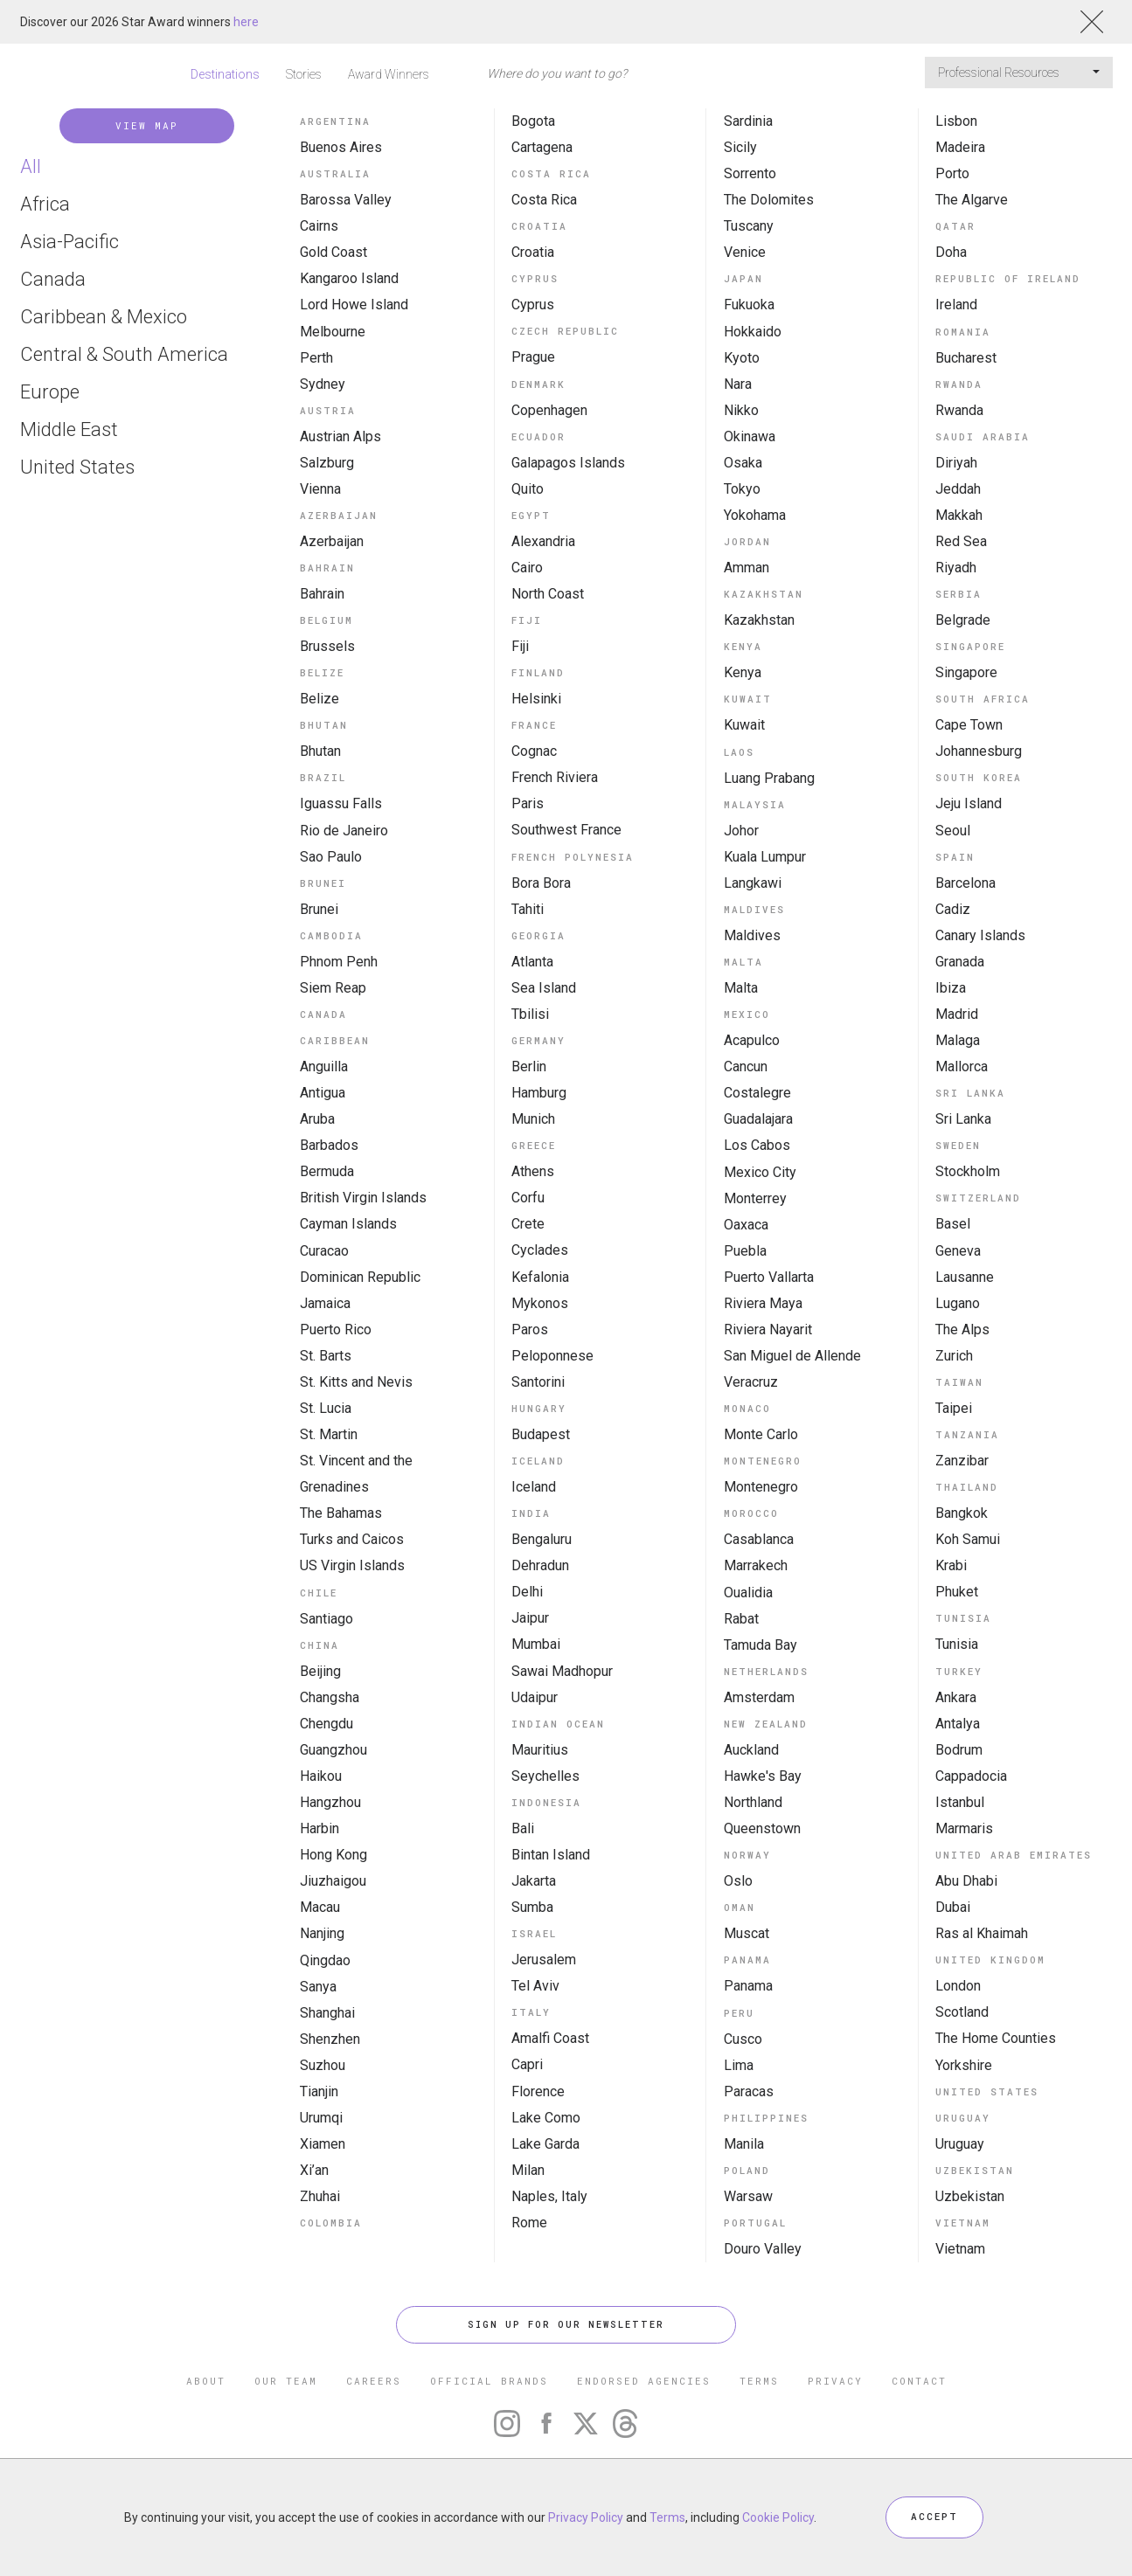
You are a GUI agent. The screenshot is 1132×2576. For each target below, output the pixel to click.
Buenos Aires (341, 147)
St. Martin (329, 1434)
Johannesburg (978, 751)
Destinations (225, 74)
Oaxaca (746, 1224)
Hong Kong (333, 1854)
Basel (952, 1223)
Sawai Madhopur (562, 1671)
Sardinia (748, 121)
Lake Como (545, 2117)
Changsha (329, 1697)
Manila (744, 2144)
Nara (738, 384)
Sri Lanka (963, 1119)
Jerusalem (543, 1959)
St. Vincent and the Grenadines (356, 1473)
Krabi (951, 1565)
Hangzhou (330, 1802)
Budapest (540, 1434)
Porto (952, 173)
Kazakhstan (759, 620)
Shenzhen (330, 2039)
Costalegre (757, 1092)
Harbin (319, 1828)
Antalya (957, 1723)
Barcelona (965, 883)
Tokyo (742, 489)
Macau (320, 1907)
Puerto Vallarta (769, 1277)
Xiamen (322, 2144)
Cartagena (542, 147)
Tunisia (956, 1644)
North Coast (547, 593)
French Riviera (554, 777)
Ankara (955, 1697)
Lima (739, 2065)
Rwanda (959, 410)
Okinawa (749, 436)
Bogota (533, 121)
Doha (951, 252)
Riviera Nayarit (768, 1329)
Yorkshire (963, 2065)
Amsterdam (759, 1697)
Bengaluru (541, 1539)
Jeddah (958, 489)
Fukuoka (749, 304)
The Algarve (971, 199)
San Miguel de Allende (792, 1355)
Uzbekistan (969, 2196)
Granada (959, 961)
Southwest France (566, 829)
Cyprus (532, 304)
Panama (748, 1985)
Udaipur (534, 1697)
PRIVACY (835, 2380)
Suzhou (322, 2065)
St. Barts (325, 1355)
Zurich (954, 1355)
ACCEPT (934, 2517)
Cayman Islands (348, 1223)
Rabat (741, 1618)
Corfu (528, 1197)
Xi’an (314, 2170)
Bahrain (322, 593)
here (246, 22)
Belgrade (962, 620)
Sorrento (750, 173)
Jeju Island (968, 803)
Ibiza (950, 988)
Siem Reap (333, 988)
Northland (753, 1802)
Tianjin (319, 2091)
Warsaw (748, 2196)
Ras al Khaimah (981, 1933)
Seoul (952, 830)
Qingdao (325, 1960)
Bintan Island (550, 1854)
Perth (316, 358)
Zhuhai (320, 2196)
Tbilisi (530, 1014)
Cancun (745, 1066)
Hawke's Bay (763, 1776)
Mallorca (961, 1066)
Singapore (966, 672)
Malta (741, 988)
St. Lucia (325, 1408)
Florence (538, 2091)
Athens (532, 1171)
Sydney (322, 384)
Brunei (319, 909)
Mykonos (539, 1303)
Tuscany (749, 226)
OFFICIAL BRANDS (489, 2380)
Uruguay (959, 2144)
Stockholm (967, 1171)
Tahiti (527, 909)
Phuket (956, 1591)
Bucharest (966, 358)
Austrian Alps (340, 436)
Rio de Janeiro (344, 830)
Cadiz (952, 909)
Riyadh (955, 567)
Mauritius (539, 1750)
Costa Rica (544, 199)
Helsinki (536, 698)
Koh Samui (967, 1539)
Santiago (326, 1618)
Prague (533, 357)
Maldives (752, 935)
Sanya (318, 1986)
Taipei (953, 1408)
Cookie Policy (778, 2517)
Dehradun (540, 1565)
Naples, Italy (549, 2196)
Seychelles (545, 1776)
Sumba (532, 1907)
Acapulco (752, 1040)
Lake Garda (545, 2144)
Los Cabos (757, 1145)
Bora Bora (541, 883)
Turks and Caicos (352, 1539)
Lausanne (964, 1277)
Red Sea (961, 541)
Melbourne (332, 331)
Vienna (320, 489)
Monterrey (755, 1198)
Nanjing (322, 1933)
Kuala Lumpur (765, 856)
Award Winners (388, 74)
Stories (304, 74)
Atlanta (532, 961)
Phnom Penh (339, 961)
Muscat (746, 1933)
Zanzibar (962, 1460)
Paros (529, 1329)
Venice (745, 252)
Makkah (959, 515)
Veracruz (751, 1382)
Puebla (745, 1251)
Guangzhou (333, 1750)
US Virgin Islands (352, 1565)
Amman (746, 567)
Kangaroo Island (349, 278)
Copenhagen (549, 410)
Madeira (960, 147)
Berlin (528, 1066)
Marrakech (756, 1565)
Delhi (527, 1591)
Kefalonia (540, 1277)
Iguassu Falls (341, 803)
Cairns (319, 226)
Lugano (957, 1303)
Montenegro (761, 1486)
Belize (319, 698)
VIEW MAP (146, 125)
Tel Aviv (535, 1985)
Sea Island (543, 988)
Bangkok (961, 1513)
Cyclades (539, 1250)
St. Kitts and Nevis (356, 1382)
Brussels (327, 646)
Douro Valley (763, 2248)
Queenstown (762, 1828)
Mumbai (535, 1644)
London (958, 1985)
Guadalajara (758, 1119)
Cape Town (969, 725)
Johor (741, 830)
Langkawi (752, 883)
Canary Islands (980, 935)
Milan (528, 2170)
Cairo (527, 567)
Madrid (956, 1014)
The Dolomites (769, 199)
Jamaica (325, 1303)
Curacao (324, 1251)
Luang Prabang (769, 778)
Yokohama (755, 515)
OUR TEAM (285, 2380)
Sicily (740, 147)
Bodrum (959, 1750)
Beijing (320, 1671)
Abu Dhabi (966, 1881)
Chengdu (326, 1723)
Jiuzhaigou (333, 1881)
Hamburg (538, 1092)
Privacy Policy (585, 2517)
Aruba (317, 1119)
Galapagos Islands (568, 462)
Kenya (742, 672)
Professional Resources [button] (1019, 73)
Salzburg (327, 462)
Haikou (321, 1776)
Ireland (956, 304)
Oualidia (748, 1592)
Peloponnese (552, 1355)
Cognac (534, 751)
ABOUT (206, 2380)
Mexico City (760, 1172)
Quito (527, 489)
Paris (527, 803)
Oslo (738, 1881)
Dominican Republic (360, 1277)
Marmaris (964, 1828)
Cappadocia (971, 1776)
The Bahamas (341, 1513)
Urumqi (321, 2117)
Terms (667, 2517)
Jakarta (533, 1881)
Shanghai (327, 2013)
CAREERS (373, 2380)
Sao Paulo (331, 856)
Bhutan (320, 751)
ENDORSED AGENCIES (644, 2380)
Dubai (952, 1907)
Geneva (958, 1251)
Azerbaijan (332, 541)
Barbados (329, 1145)
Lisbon (956, 121)
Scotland (962, 2012)
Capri (527, 2064)
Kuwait (744, 725)
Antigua (322, 1092)
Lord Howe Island (354, 304)
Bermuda (327, 1171)
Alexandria (543, 541)
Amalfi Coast (550, 2038)
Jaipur (530, 1618)
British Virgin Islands (363, 1197)
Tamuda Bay (760, 1645)
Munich (533, 1119)
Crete (528, 1223)
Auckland (751, 1750)
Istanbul (959, 1802)
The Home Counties (995, 2038)
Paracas (749, 2091)
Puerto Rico (336, 1329)
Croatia (532, 252)
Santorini (538, 1382)
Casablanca (759, 1539)
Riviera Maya (763, 1303)
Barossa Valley (346, 199)
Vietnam (960, 2248)
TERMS (759, 2380)
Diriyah (956, 462)
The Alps (962, 1329)
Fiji (520, 646)
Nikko (741, 410)
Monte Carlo (761, 1434)
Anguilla (324, 1066)
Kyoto (742, 358)
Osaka (743, 462)
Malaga (957, 1040)
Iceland (533, 1486)
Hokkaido (752, 331)
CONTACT (919, 2380)
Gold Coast (333, 252)
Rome (529, 2222)
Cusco (743, 2039)
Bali (522, 1828)
